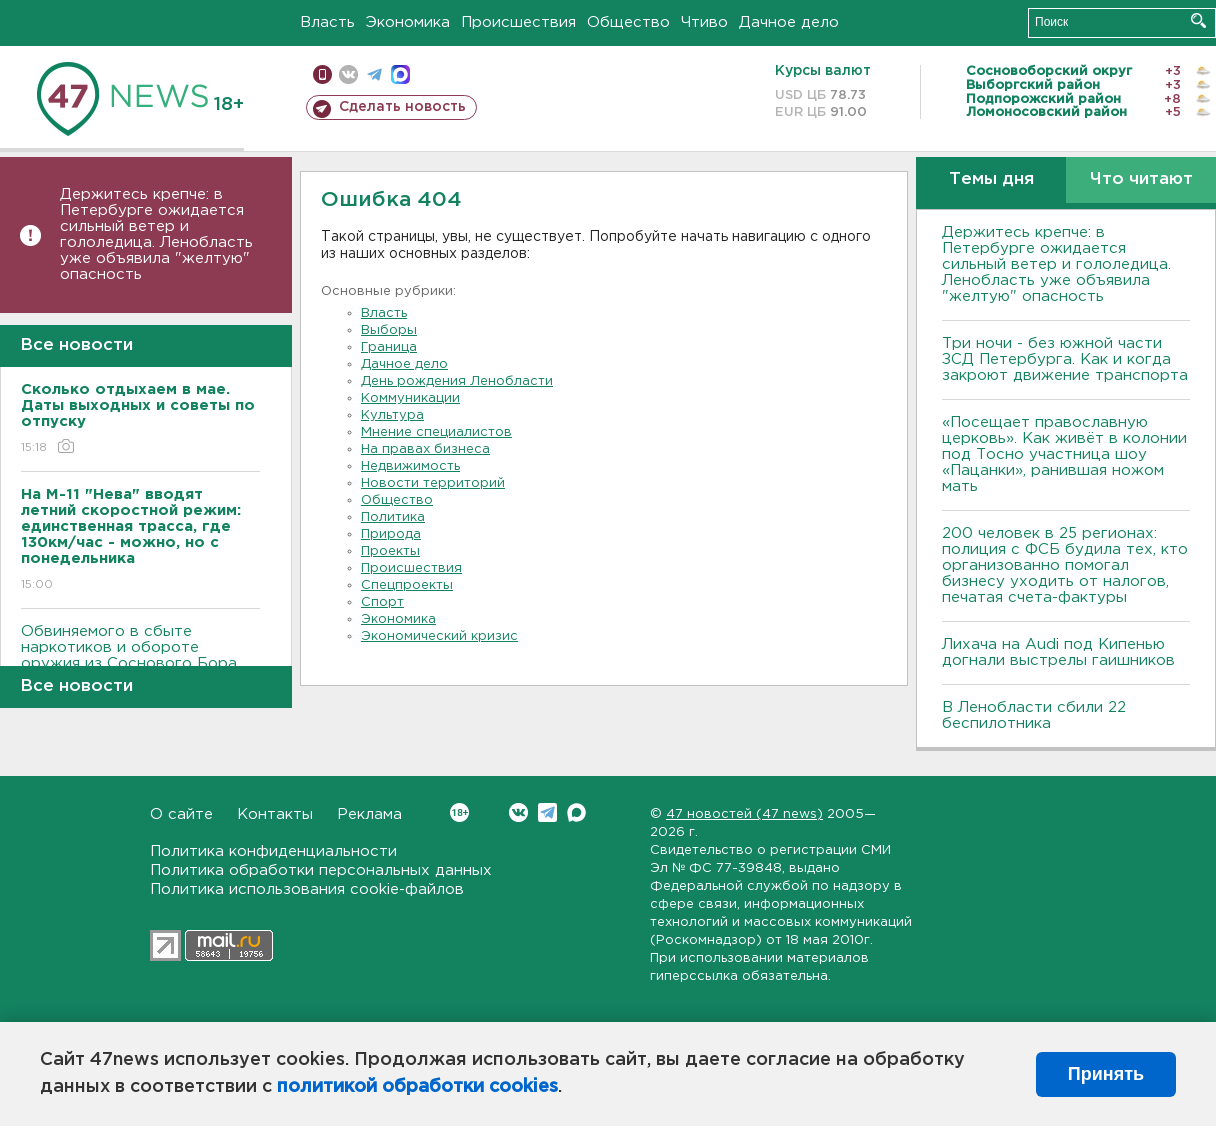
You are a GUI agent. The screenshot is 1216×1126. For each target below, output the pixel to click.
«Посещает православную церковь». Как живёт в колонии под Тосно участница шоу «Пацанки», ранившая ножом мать (1064, 454)
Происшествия (518, 22)
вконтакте (348, 74)
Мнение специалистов (436, 432)
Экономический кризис (439, 636)
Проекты (390, 551)
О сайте (181, 814)
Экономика (408, 22)
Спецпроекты (407, 585)
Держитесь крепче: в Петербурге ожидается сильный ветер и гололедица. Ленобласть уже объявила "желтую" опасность (156, 234)
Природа (391, 534)
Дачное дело (789, 22)
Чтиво (704, 22)
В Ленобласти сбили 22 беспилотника (1034, 715)
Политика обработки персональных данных (321, 870)
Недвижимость (410, 466)
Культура (392, 415)
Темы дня (991, 179)
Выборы (389, 330)
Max (576, 812)
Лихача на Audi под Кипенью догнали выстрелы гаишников (1058, 652)
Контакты (275, 814)
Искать (1198, 20)
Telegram (547, 812)
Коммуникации (410, 398)
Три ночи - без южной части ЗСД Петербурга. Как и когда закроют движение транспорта (1065, 359)
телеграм (374, 74)
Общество (628, 22)
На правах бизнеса (425, 449)
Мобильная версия (322, 74)
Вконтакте (459, 812)
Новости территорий (433, 483)
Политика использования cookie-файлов (307, 889)
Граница (389, 347)
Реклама (369, 814)
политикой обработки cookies (417, 1087)
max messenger (400, 74)
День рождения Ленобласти (457, 381)
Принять (1106, 1074)
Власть (327, 22)
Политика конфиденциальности (273, 851)
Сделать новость (402, 107)
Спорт (382, 602)
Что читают (1141, 179)
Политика (393, 517)
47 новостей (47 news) (744, 814)
